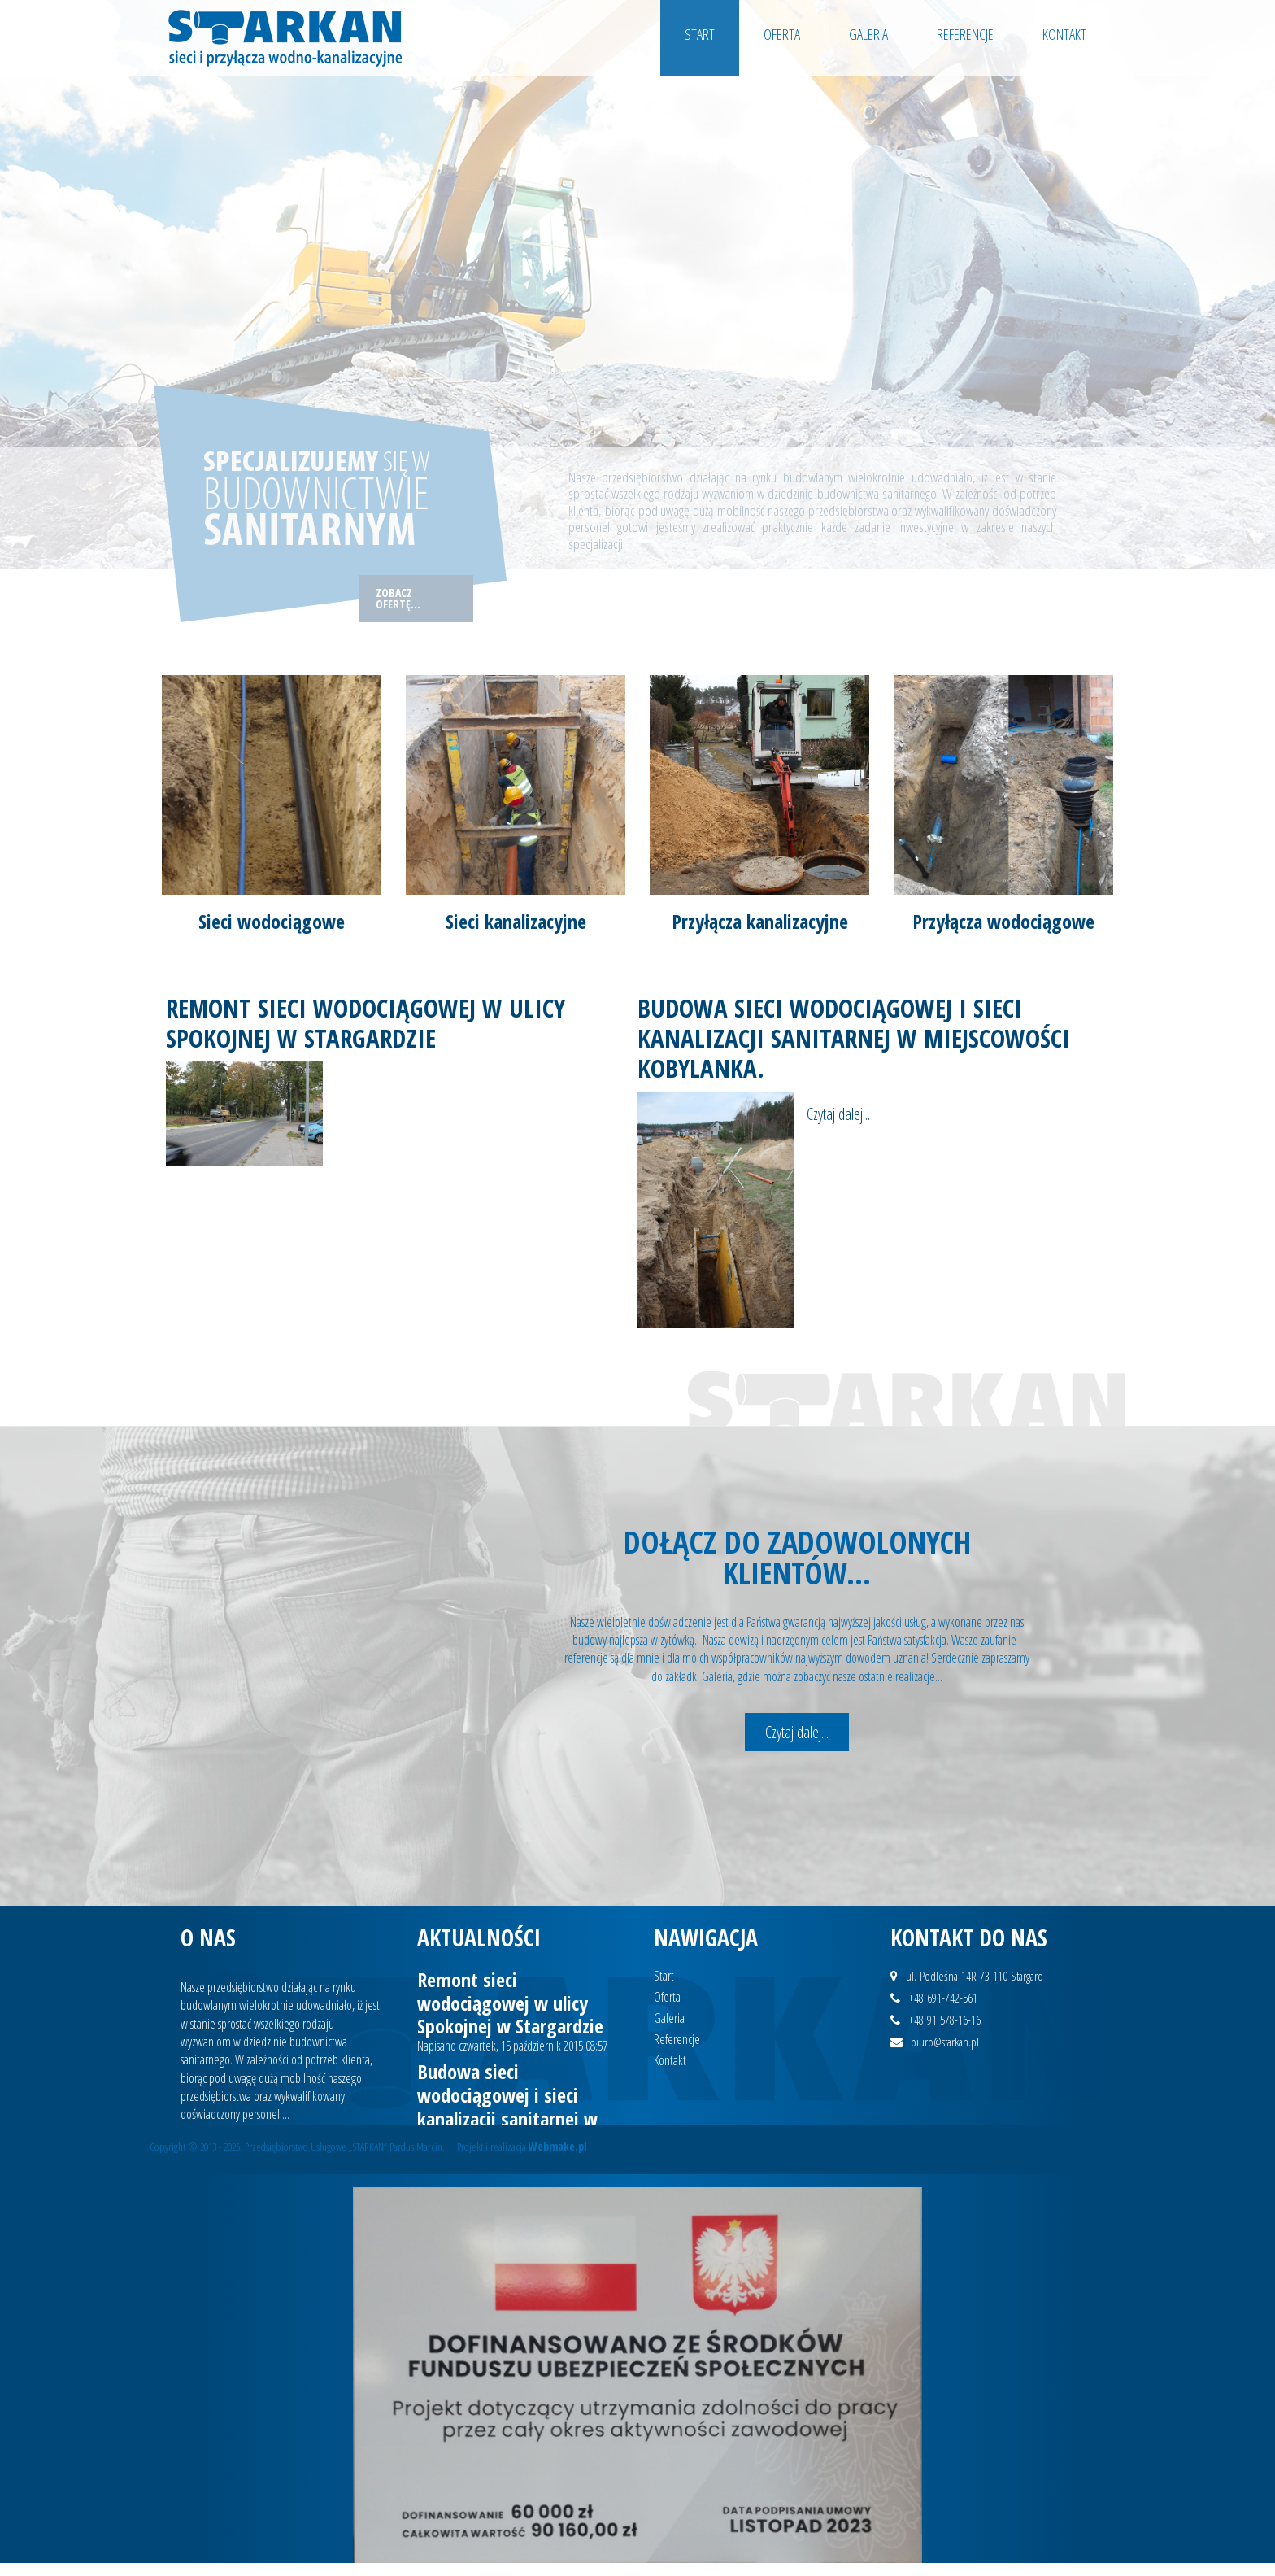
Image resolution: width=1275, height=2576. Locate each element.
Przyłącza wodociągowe (1003, 921)
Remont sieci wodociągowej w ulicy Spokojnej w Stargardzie (365, 1023)
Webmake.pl (558, 2146)
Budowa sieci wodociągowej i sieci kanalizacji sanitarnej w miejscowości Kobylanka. (854, 1038)
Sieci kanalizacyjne (516, 921)
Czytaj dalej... (797, 1732)
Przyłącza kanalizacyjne (760, 921)
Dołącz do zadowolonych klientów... (797, 1556)
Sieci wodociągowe (271, 921)
